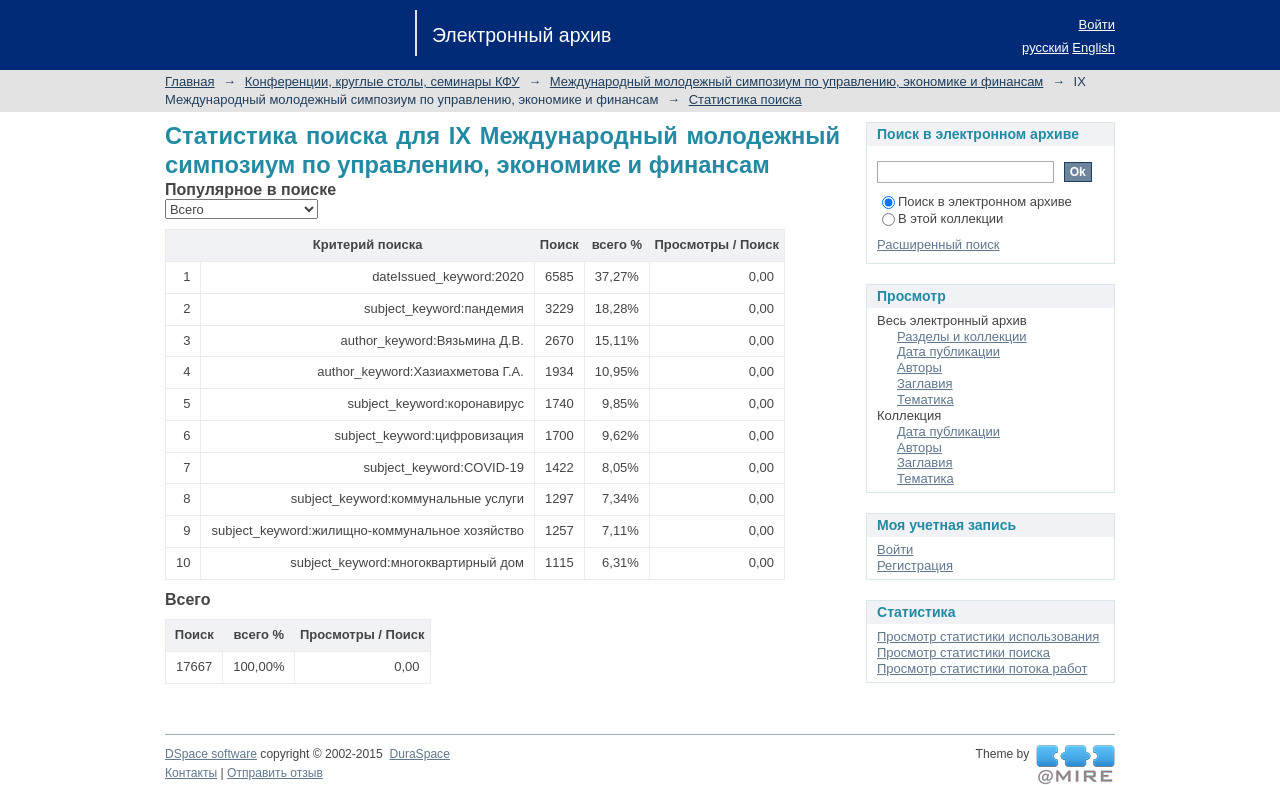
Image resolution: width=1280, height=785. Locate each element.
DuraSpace (419, 754)
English (1093, 47)
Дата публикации (948, 351)
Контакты (191, 773)
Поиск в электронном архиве (977, 201)
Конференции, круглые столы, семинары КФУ (382, 81)
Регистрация (915, 565)
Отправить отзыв (275, 773)
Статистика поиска (745, 99)
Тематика (925, 399)
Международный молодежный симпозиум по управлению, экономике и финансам (796, 81)
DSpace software (211, 754)
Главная (189, 81)
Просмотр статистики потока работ (982, 668)
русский (1045, 47)
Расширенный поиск (938, 244)
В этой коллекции (942, 218)
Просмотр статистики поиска (963, 652)
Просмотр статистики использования (988, 636)
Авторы (919, 367)
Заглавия (925, 383)
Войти (1097, 24)
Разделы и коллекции (962, 336)
